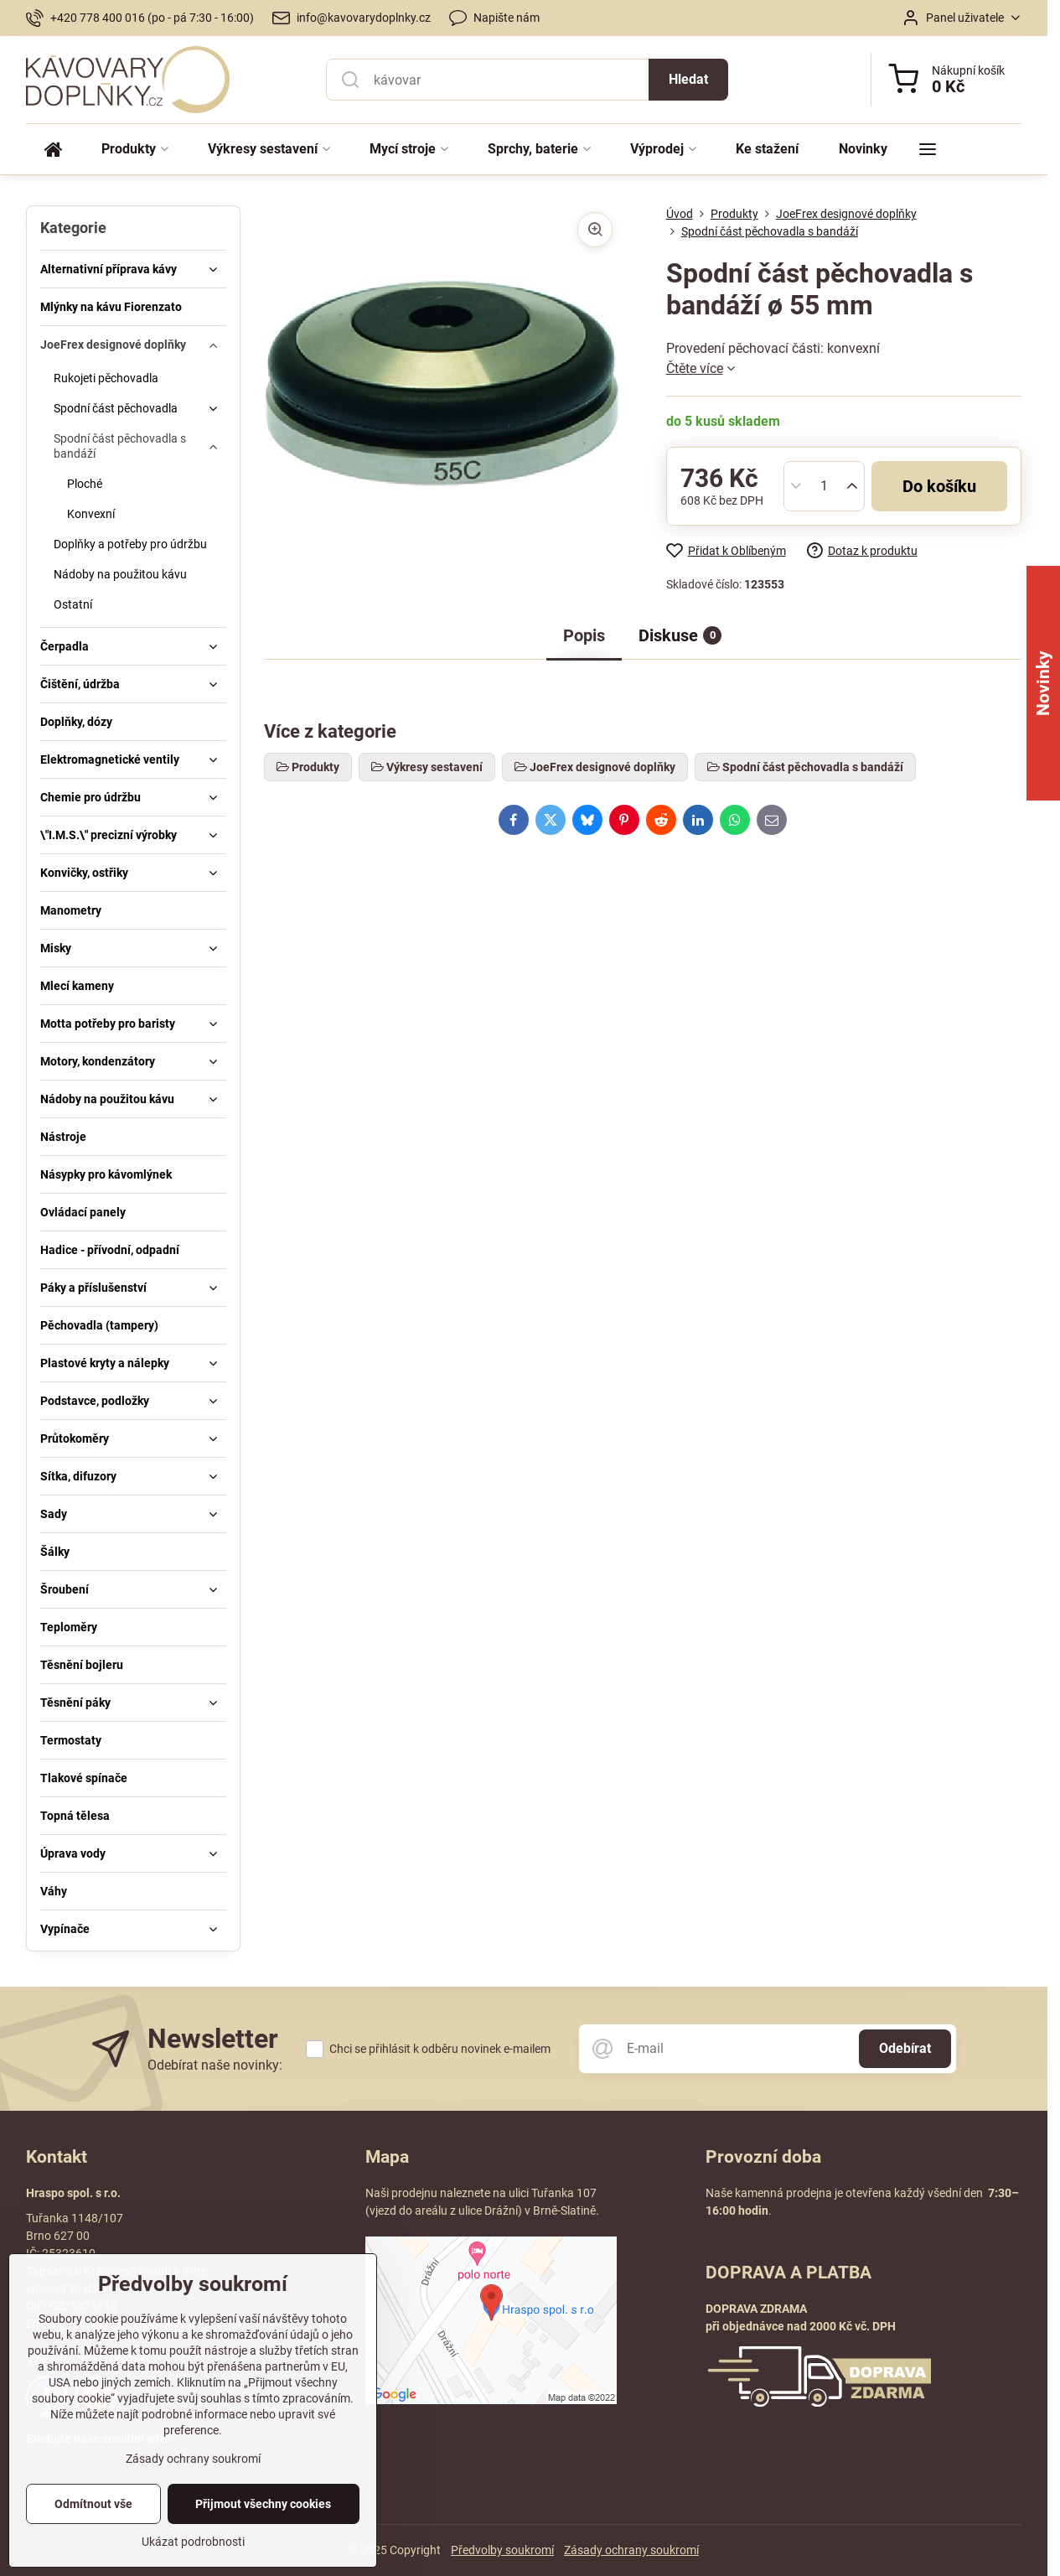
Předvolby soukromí (502, 2550)
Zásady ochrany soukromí (631, 2550)
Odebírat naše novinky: (214, 2065)
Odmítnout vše (93, 2528)
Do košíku (939, 486)
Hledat (688, 79)
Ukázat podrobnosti (193, 2566)
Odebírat (905, 2048)
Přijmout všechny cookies (263, 2528)
